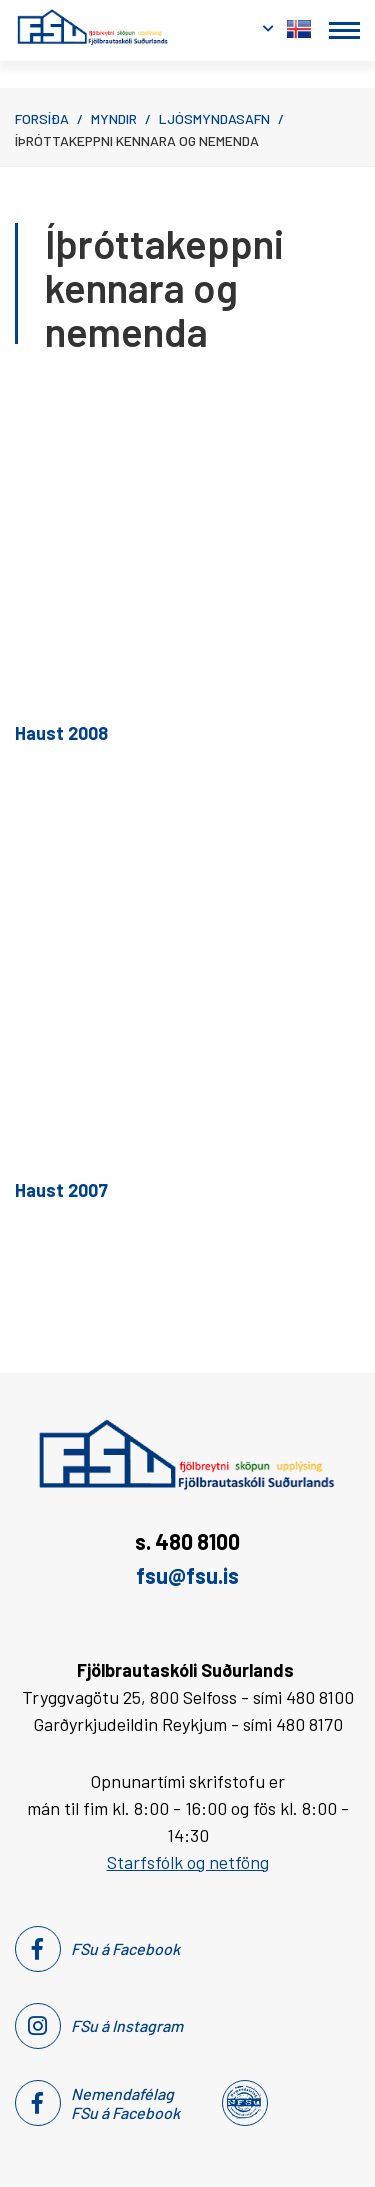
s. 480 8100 (187, 1541)
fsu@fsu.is (187, 1575)
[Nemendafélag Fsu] (243, 2103)
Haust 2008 (61, 733)
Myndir (114, 118)
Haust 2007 (61, 1190)
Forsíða (42, 118)
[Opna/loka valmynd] (344, 30)
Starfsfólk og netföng (188, 1862)
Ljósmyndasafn (214, 118)
